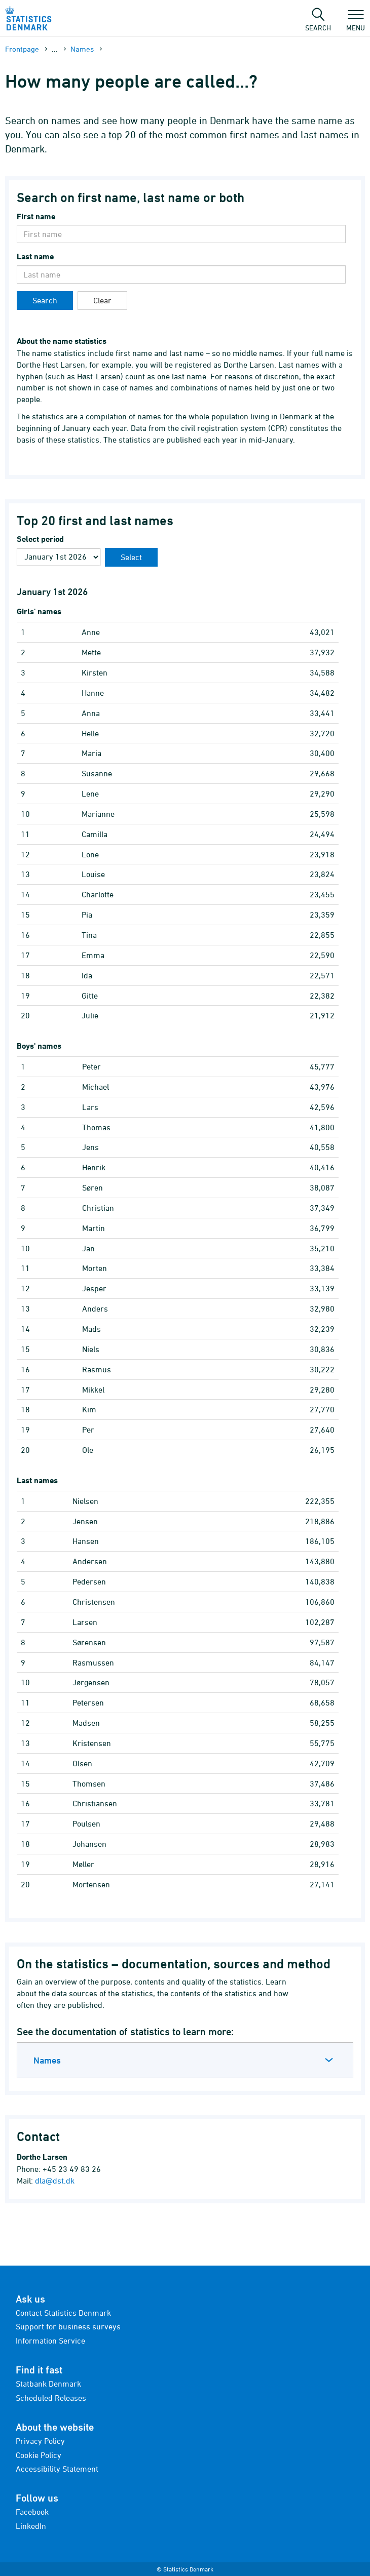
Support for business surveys (68, 2326)
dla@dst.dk (55, 2180)
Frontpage (22, 49)
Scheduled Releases (51, 2397)
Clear (102, 300)
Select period (40, 539)
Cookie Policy (38, 2455)
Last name (35, 256)
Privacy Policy (40, 2440)
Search (44, 300)
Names (82, 49)
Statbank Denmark (48, 2383)
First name (36, 216)
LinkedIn (31, 2525)
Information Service (50, 2340)
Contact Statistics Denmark (63, 2312)
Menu (355, 22)
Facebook (32, 2511)
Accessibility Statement (57, 2468)
